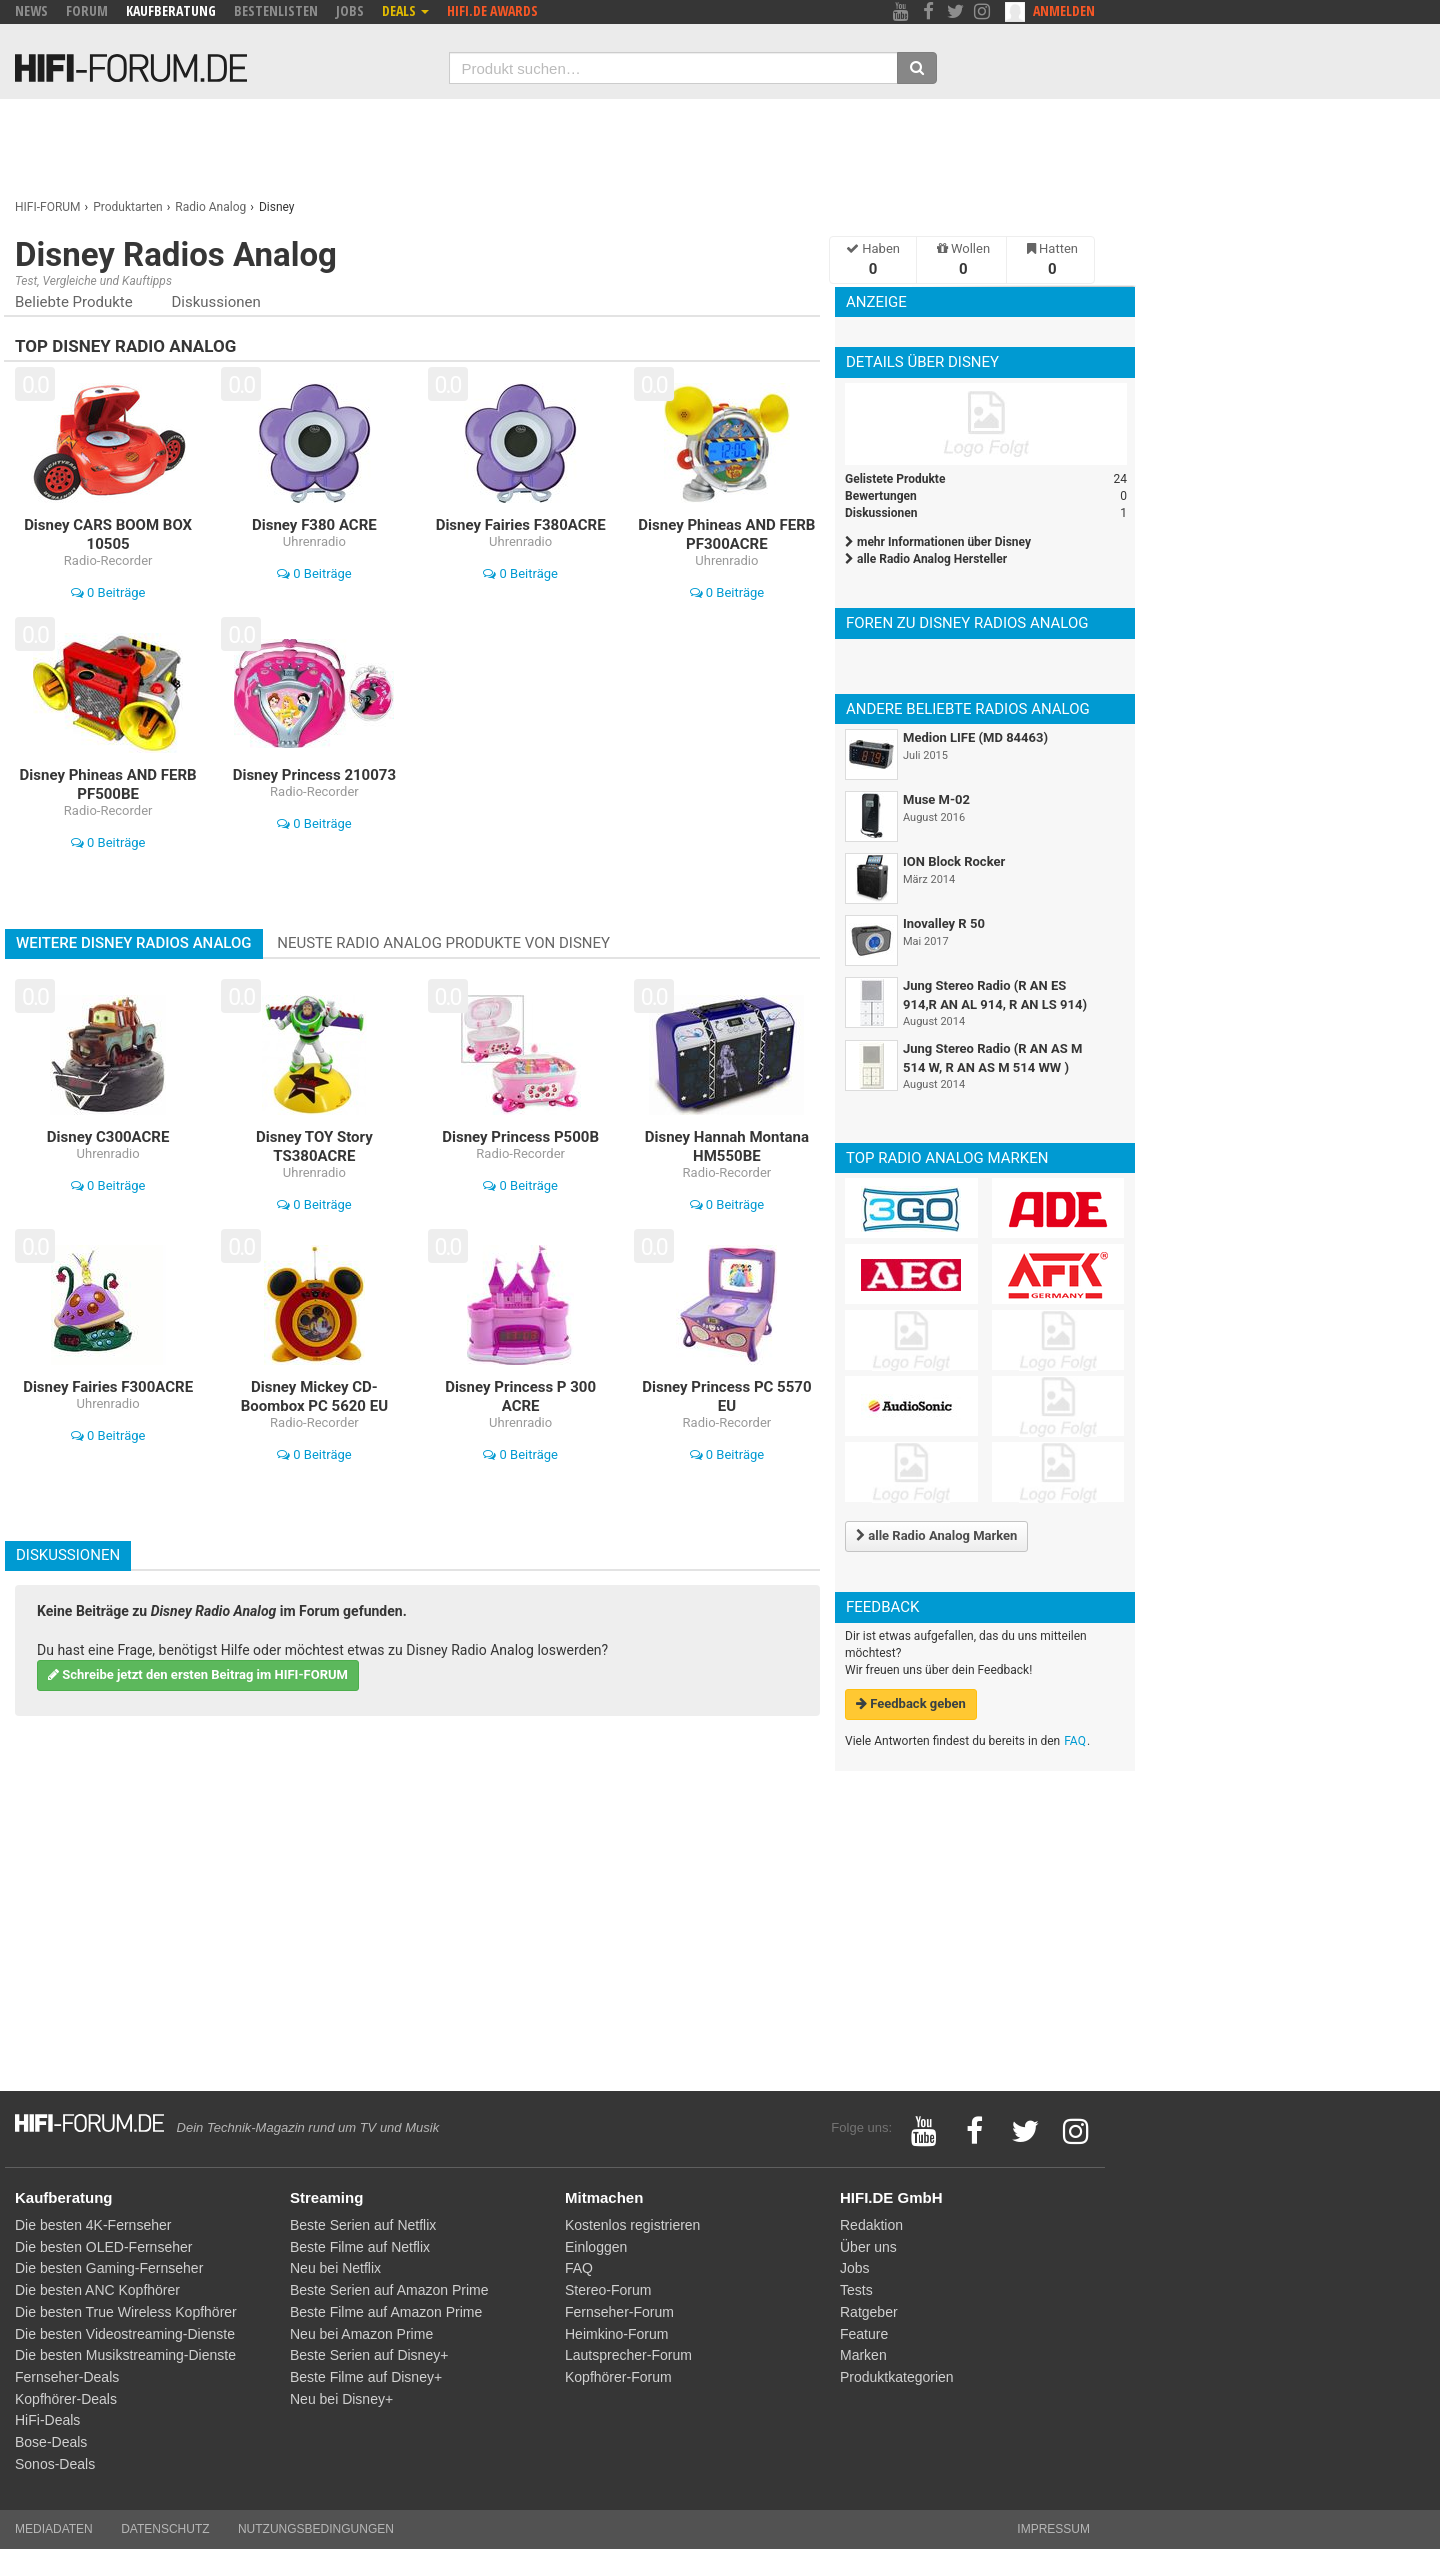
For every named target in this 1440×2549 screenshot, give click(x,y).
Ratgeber (869, 2312)
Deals (405, 10)
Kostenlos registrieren (632, 2225)
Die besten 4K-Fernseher (93, 2225)
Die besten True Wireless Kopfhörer (126, 2312)
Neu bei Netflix (335, 2268)
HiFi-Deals (47, 2420)
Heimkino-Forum (616, 2334)
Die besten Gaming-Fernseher (109, 2268)
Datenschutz (165, 2529)
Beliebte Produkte (74, 302)
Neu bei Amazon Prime (361, 2334)
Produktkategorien (897, 2377)
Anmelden (1064, 10)
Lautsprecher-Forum (628, 2355)
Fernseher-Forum (619, 2312)
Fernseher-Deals (67, 2377)
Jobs (350, 10)
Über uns (868, 2247)
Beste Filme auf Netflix (360, 2247)
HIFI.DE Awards (492, 10)
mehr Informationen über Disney (938, 542)
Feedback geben (911, 1703)
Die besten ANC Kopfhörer (97, 2290)
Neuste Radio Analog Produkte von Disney (443, 943)
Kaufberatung (171, 10)
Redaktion (871, 2225)
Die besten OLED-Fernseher (103, 2247)
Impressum (1053, 2529)
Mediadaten (54, 2529)
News (31, 10)
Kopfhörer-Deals (66, 2399)
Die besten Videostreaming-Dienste (125, 2334)
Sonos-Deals (55, 2464)
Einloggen (596, 2247)
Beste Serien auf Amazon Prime (389, 2290)
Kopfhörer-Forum (618, 2377)
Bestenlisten (276, 10)
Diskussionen (215, 302)
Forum (87, 10)
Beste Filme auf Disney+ (366, 2377)
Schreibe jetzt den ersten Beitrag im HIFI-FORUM (198, 1674)
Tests (856, 2290)
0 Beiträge (108, 592)
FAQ (1075, 1741)
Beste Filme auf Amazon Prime (386, 2312)
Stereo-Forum (608, 2290)
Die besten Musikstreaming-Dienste (125, 2355)
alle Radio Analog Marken (936, 1535)
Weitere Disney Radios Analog (134, 943)
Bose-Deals (51, 2442)
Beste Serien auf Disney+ (369, 2355)
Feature (864, 2334)
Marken (863, 2355)
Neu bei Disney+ (341, 2399)
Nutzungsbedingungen (316, 2529)
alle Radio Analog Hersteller (926, 559)
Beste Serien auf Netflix (363, 2225)
